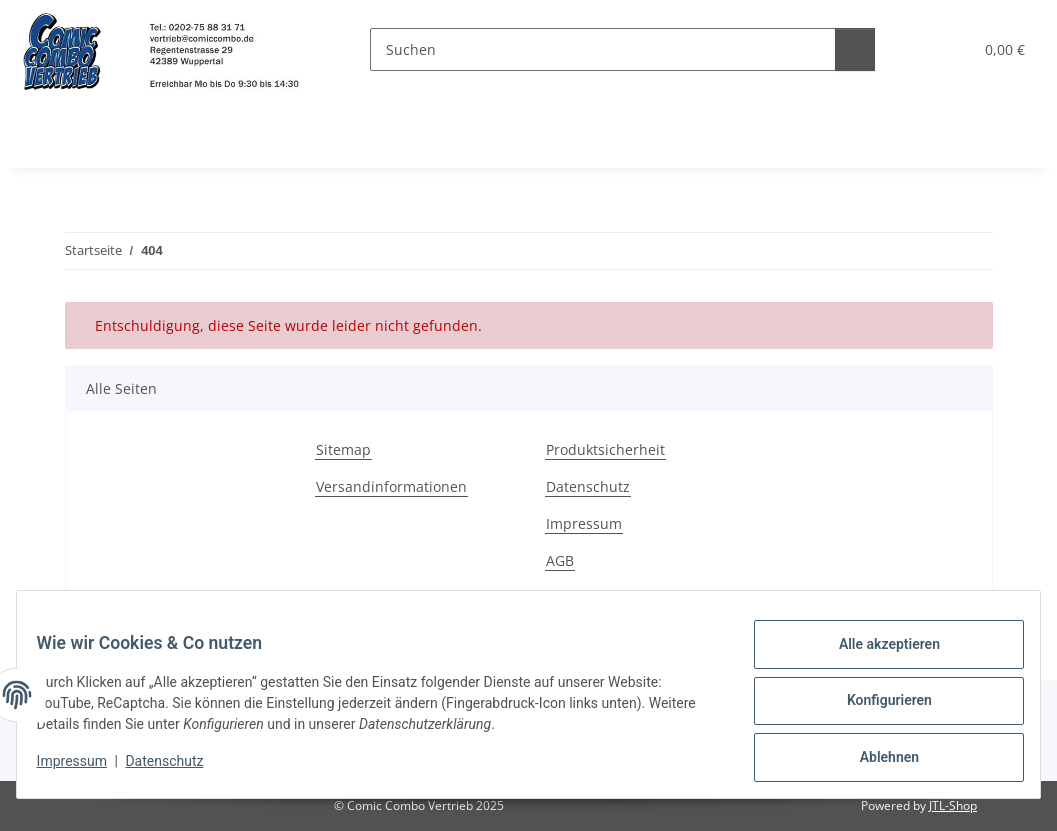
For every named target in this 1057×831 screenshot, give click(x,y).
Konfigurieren (876, 708)
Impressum (84, 769)
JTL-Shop (953, 805)
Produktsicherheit (605, 449)
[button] (911, 49)
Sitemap (343, 449)
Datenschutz (177, 769)
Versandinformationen (391, 486)
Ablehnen (876, 760)
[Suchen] (591, 49)
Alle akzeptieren (876, 656)
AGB (560, 560)
